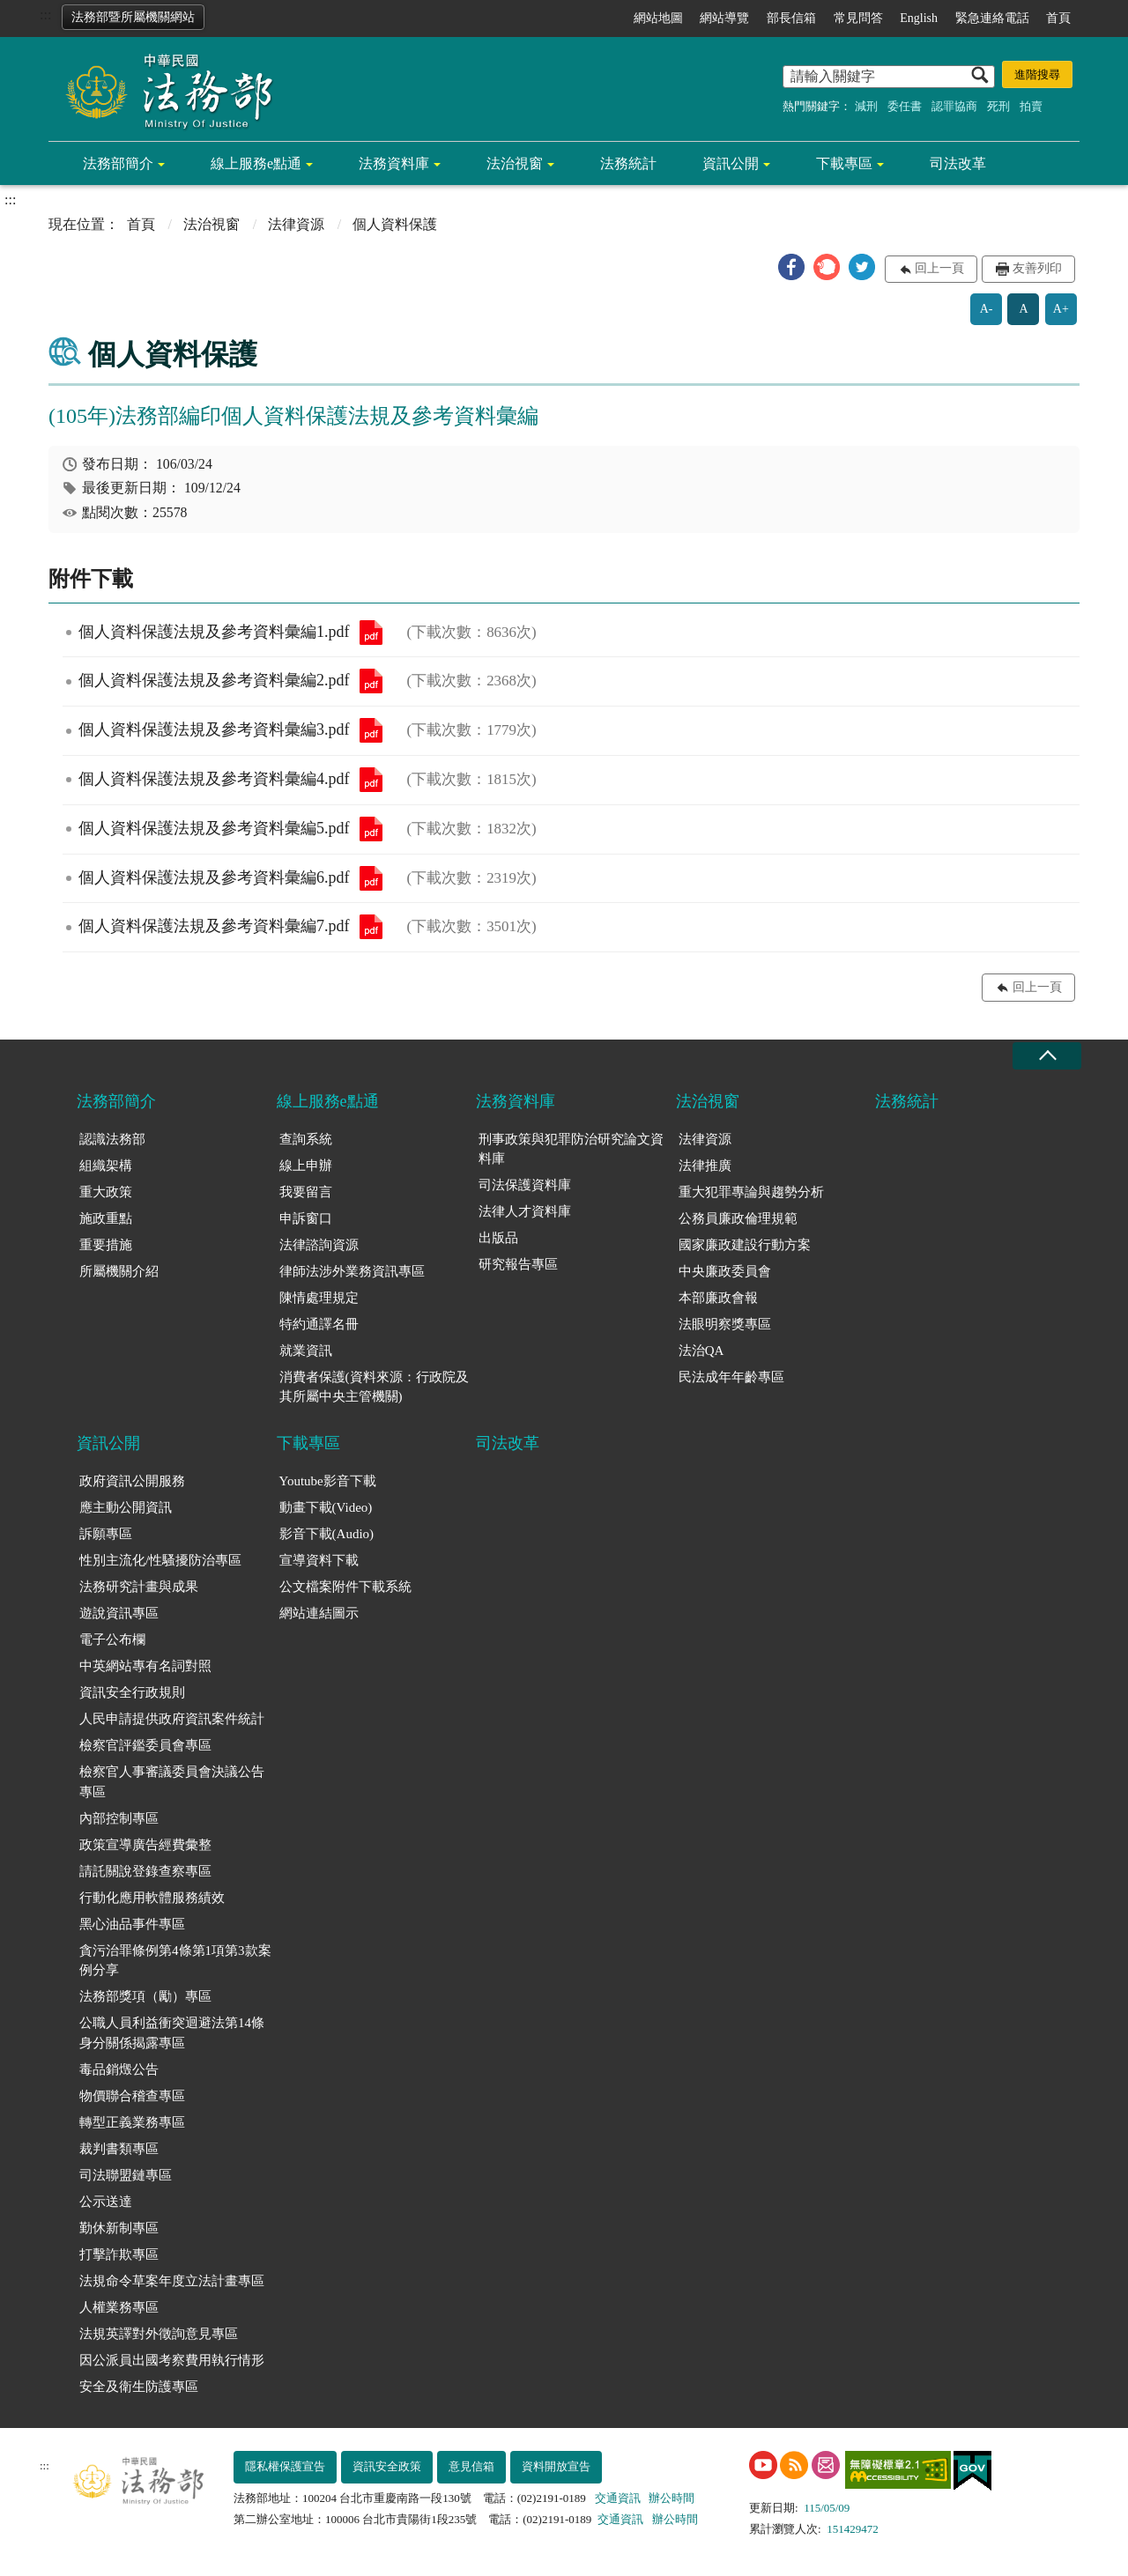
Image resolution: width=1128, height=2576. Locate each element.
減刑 (866, 106)
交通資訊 (618, 2498)
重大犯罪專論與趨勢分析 (751, 1192)
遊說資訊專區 (119, 1613)
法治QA (701, 1351)
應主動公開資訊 (125, 1507)
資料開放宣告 (556, 2466)
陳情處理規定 (319, 1298)
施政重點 (105, 1218)
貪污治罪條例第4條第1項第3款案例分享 (175, 1960)
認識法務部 (112, 1139)
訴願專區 (105, 1534)
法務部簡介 (118, 163)
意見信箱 (471, 2466)
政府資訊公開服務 (132, 1481)
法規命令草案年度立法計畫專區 (171, 2281)
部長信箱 (791, 18)
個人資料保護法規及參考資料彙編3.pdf (371, 730)
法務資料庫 (394, 163)
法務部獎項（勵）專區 (145, 1996)
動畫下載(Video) (326, 1507)
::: (45, 14)
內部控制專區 (119, 1818)
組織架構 (105, 1165)
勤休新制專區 (119, 2228)
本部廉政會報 (718, 1298)
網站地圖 (658, 18)
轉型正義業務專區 (132, 2122)
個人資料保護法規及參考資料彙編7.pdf (371, 927)
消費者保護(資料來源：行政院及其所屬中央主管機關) (374, 1387)
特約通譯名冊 (319, 1324)
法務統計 (628, 163)
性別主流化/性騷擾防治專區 (160, 1560)
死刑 (998, 106)
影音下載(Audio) (327, 1534)
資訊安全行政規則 (132, 1692)
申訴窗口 (305, 1218)
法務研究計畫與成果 (138, 1587)
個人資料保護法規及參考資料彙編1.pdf (371, 633)
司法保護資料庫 (525, 1185)
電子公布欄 (112, 1639)
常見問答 (858, 18)
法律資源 (296, 224)
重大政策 (105, 1192)
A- (986, 308)
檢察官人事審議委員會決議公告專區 (171, 1782)
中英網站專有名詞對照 (145, 1666)
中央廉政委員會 (725, 1271)
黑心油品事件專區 (132, 1924)
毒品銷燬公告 (119, 2069)
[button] (791, 267)
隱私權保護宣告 (285, 2466)
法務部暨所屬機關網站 (133, 17)
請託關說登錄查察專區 (145, 1871)
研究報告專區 (518, 1264)
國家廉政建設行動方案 (745, 1245)
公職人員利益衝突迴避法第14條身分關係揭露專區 (171, 2033)
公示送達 (105, 2202)
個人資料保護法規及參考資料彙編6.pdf (371, 878)
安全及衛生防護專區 (138, 2387)
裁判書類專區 (119, 2149)
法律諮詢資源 (319, 1245)
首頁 (1058, 18)
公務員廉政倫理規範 (738, 1218)
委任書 (904, 106)
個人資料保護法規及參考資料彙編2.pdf (371, 681)
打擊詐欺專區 (119, 2254)
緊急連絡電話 (992, 18)
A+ (1061, 308)
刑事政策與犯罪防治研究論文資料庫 (571, 1149)
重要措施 (105, 1245)
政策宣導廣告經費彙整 (145, 1845)
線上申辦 (305, 1165)
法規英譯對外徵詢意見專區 (158, 2334)
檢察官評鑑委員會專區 (145, 1745)
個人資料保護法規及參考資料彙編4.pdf (371, 780)
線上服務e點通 (256, 163)
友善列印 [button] (1037, 268)
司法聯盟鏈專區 (125, 2175)
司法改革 (958, 163)
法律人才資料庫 (525, 1211)
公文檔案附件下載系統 (345, 1587)
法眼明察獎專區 (725, 1324)
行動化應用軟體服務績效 (152, 1898)
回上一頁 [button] (939, 268)
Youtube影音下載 (327, 1481)
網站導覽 (724, 18)
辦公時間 (671, 2498)
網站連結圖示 (319, 1613)
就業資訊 (305, 1351)
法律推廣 (705, 1165)
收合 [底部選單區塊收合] (1047, 1056)
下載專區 (844, 163)
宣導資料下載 (319, 1560)
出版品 (498, 1238)
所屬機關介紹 (119, 1271)
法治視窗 (514, 163)
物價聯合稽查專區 (132, 2096)
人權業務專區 (119, 2307)
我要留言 (305, 1192)
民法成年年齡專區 (731, 1377)
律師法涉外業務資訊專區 (352, 1271)
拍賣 (1031, 106)
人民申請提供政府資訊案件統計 (171, 1719)
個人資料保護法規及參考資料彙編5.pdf (371, 829)
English (919, 18)
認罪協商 (954, 106)
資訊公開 (730, 163)
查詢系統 (305, 1139)
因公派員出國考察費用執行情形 (171, 2360)
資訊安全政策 (386, 2466)
